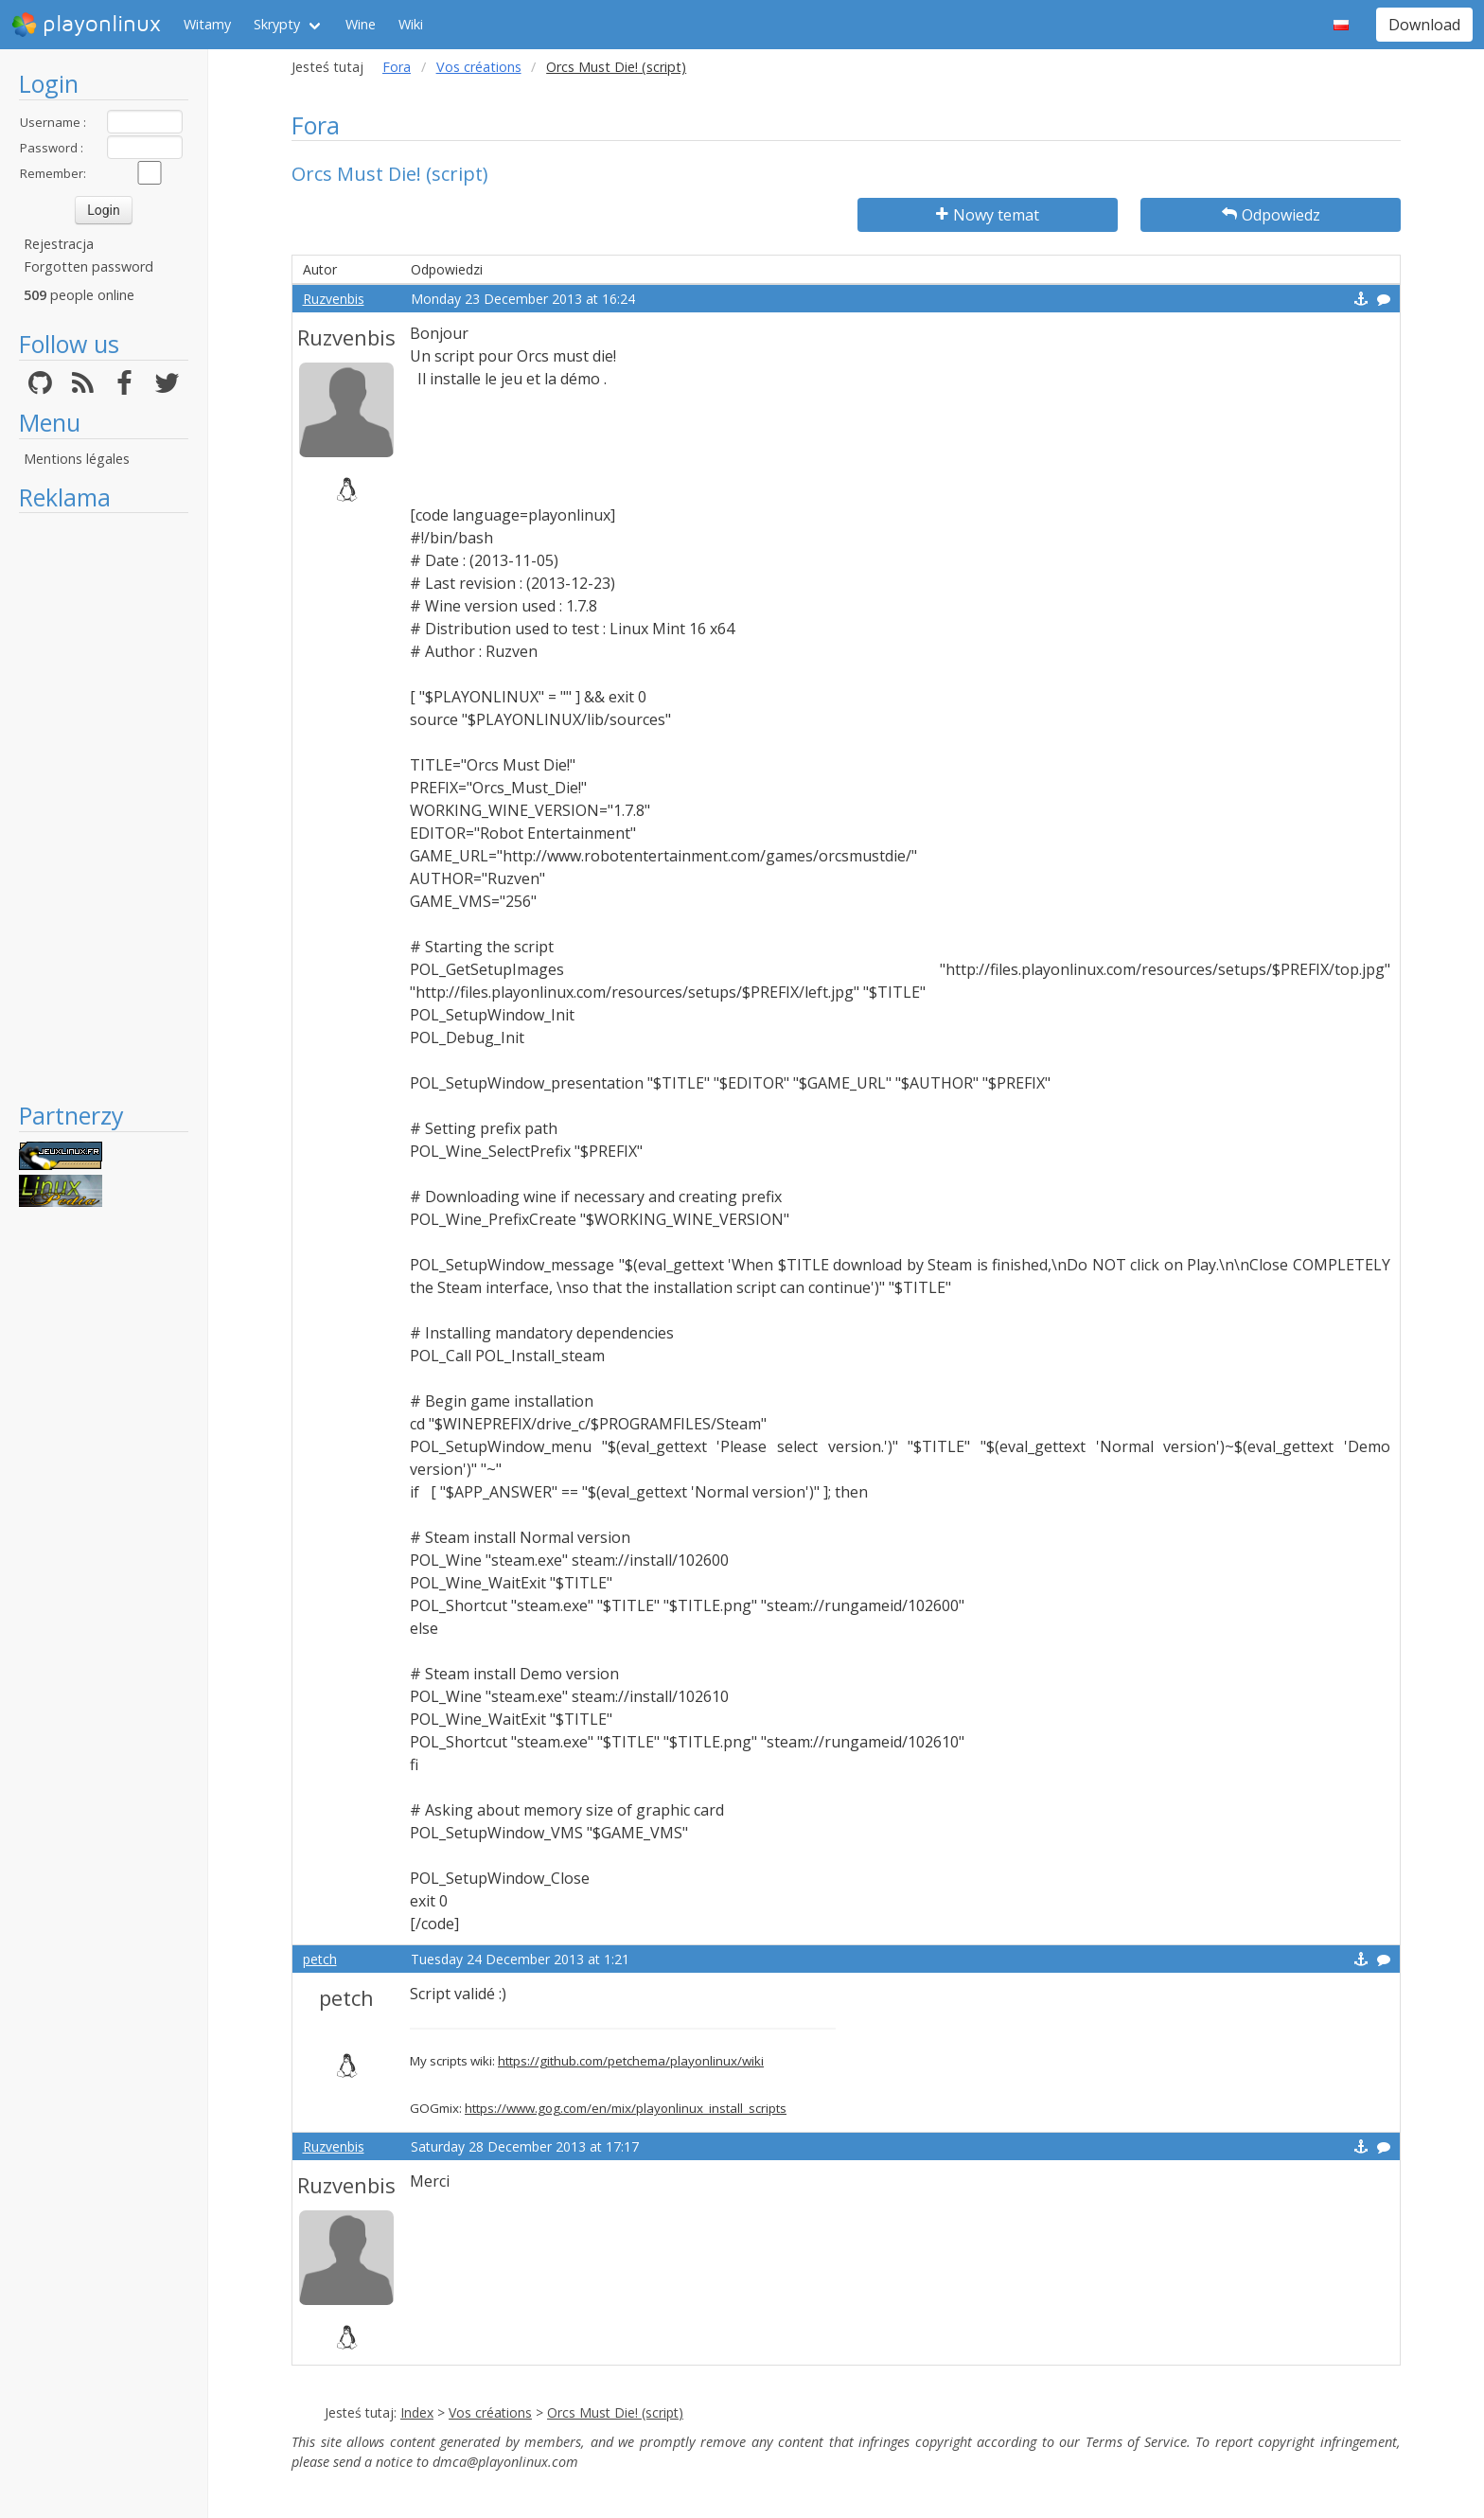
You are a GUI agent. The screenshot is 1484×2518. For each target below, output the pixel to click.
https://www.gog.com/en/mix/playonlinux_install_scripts (625, 2108)
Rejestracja (59, 244)
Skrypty (277, 24)
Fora (396, 67)
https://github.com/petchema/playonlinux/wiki (631, 2060)
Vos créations (478, 67)
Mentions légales (77, 459)
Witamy (207, 24)
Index (416, 2412)
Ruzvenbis (333, 299)
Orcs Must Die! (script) (615, 2412)
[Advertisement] (103, 807)
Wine (360, 24)
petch (320, 1959)
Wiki (410, 24)
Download (1424, 24)
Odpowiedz (1271, 214)
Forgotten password (88, 266)
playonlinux (86, 24)
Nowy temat (987, 214)
